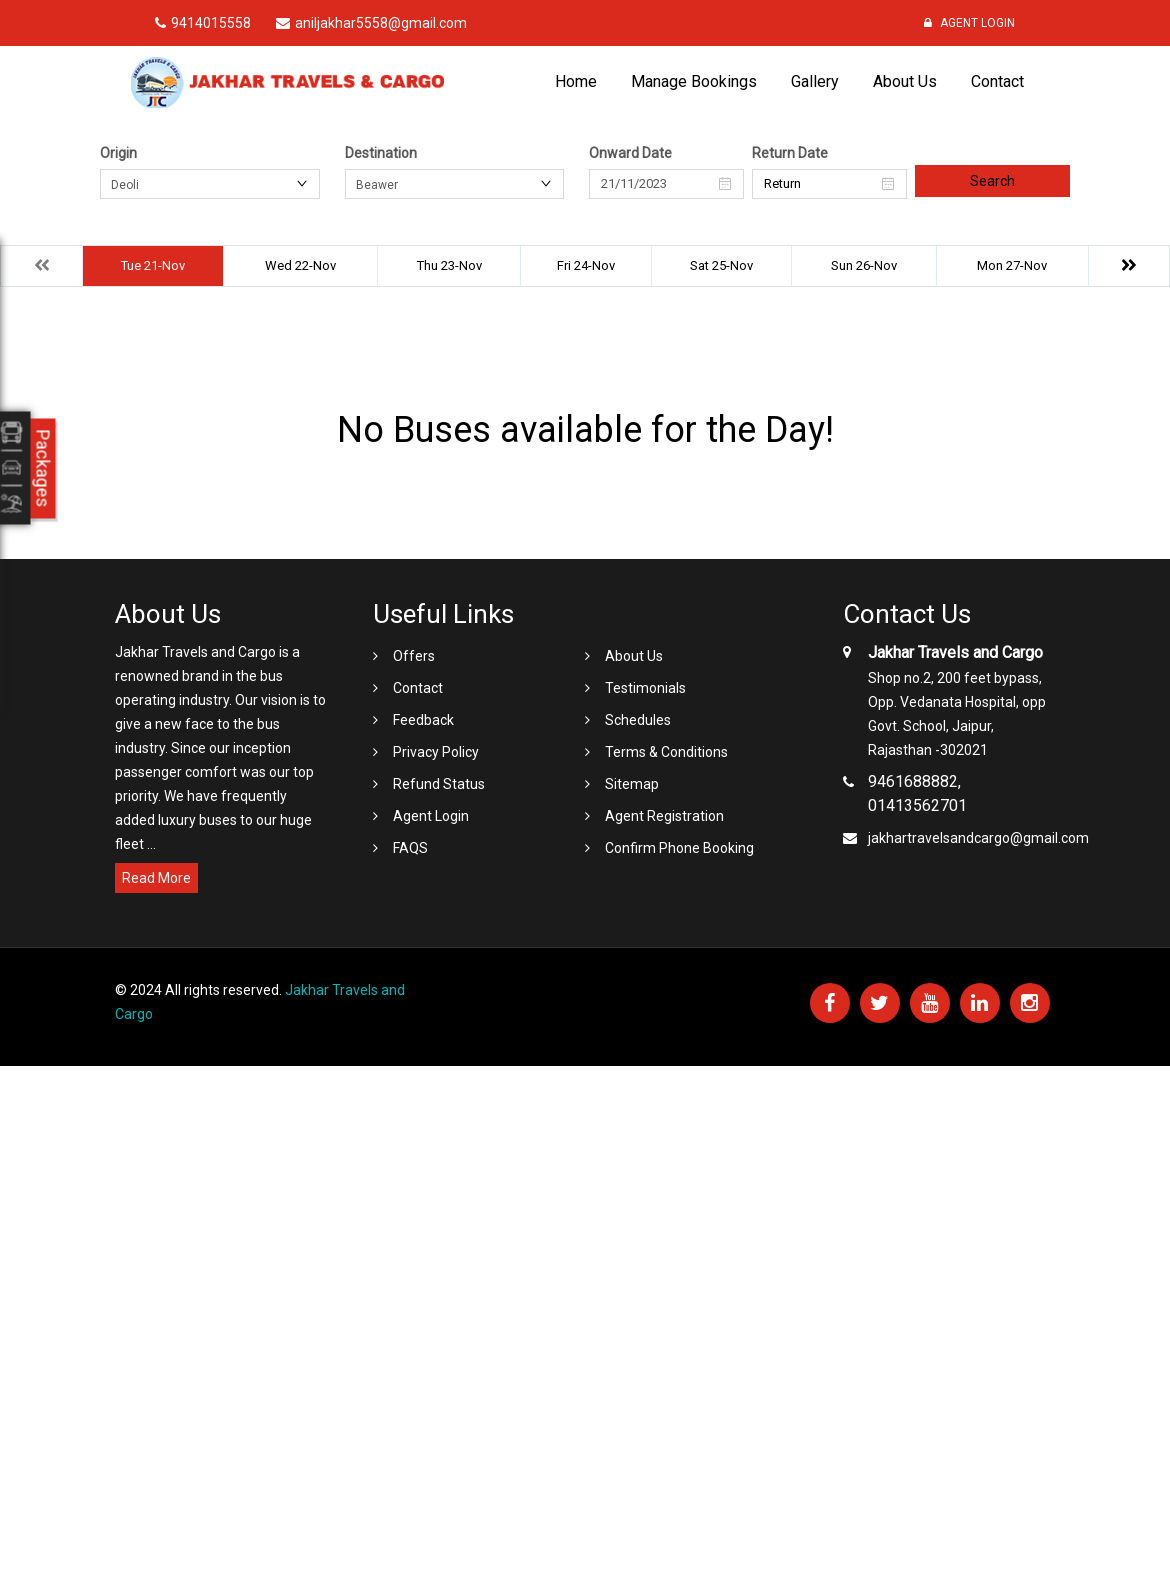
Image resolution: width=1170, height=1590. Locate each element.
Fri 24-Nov (586, 265)
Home (576, 81)
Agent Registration (664, 816)
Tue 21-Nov (153, 265)
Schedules (638, 720)
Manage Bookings (694, 81)
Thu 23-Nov (449, 265)
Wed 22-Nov (300, 265)
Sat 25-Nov (721, 265)
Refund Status (439, 784)
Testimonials (645, 688)
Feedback (423, 720)
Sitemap (632, 784)
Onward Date (630, 153)
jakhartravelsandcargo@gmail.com (978, 838)
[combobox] (210, 184)
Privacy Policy (436, 752)
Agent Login (969, 23)
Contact (997, 81)
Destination (381, 153)
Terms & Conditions (666, 752)
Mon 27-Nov (1012, 265)
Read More (156, 878)
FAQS (410, 848)
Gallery (815, 81)
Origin (118, 153)
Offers (414, 656)
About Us (905, 81)
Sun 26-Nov (864, 265)
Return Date (790, 153)
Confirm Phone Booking (679, 848)
